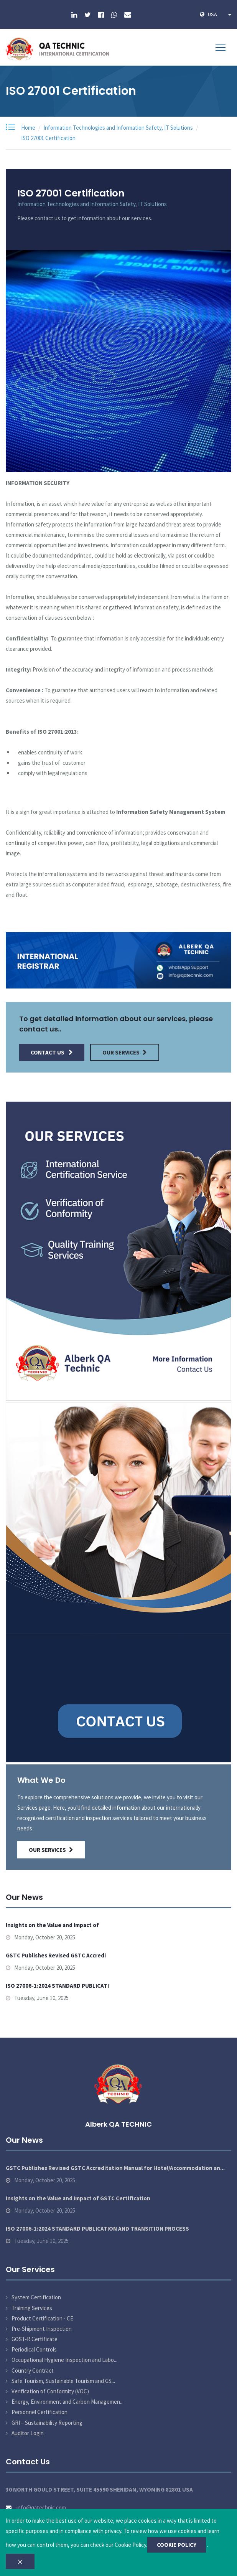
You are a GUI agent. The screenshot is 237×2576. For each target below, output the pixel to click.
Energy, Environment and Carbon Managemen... (67, 2401)
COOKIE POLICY (176, 2544)
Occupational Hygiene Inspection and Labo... (64, 2359)
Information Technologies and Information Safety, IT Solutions (118, 127)
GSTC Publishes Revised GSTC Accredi (56, 1955)
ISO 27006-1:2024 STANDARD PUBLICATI (57, 1985)
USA (219, 14)
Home (28, 127)
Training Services (32, 2308)
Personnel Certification (39, 2412)
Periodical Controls (34, 2349)
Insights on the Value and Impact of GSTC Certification (78, 2198)
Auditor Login (28, 2433)
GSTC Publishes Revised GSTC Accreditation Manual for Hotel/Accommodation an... (115, 2168)
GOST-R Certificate (35, 2339)
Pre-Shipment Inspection (42, 2328)
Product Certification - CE (42, 2318)
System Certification (36, 2297)
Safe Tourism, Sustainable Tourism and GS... (63, 2381)
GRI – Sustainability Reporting (47, 2422)
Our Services (124, 1052)
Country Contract (33, 2370)
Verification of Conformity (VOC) (50, 2391)
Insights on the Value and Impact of (52, 1925)
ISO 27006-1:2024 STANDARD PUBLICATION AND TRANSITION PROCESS (97, 2228)
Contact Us (52, 1052)
